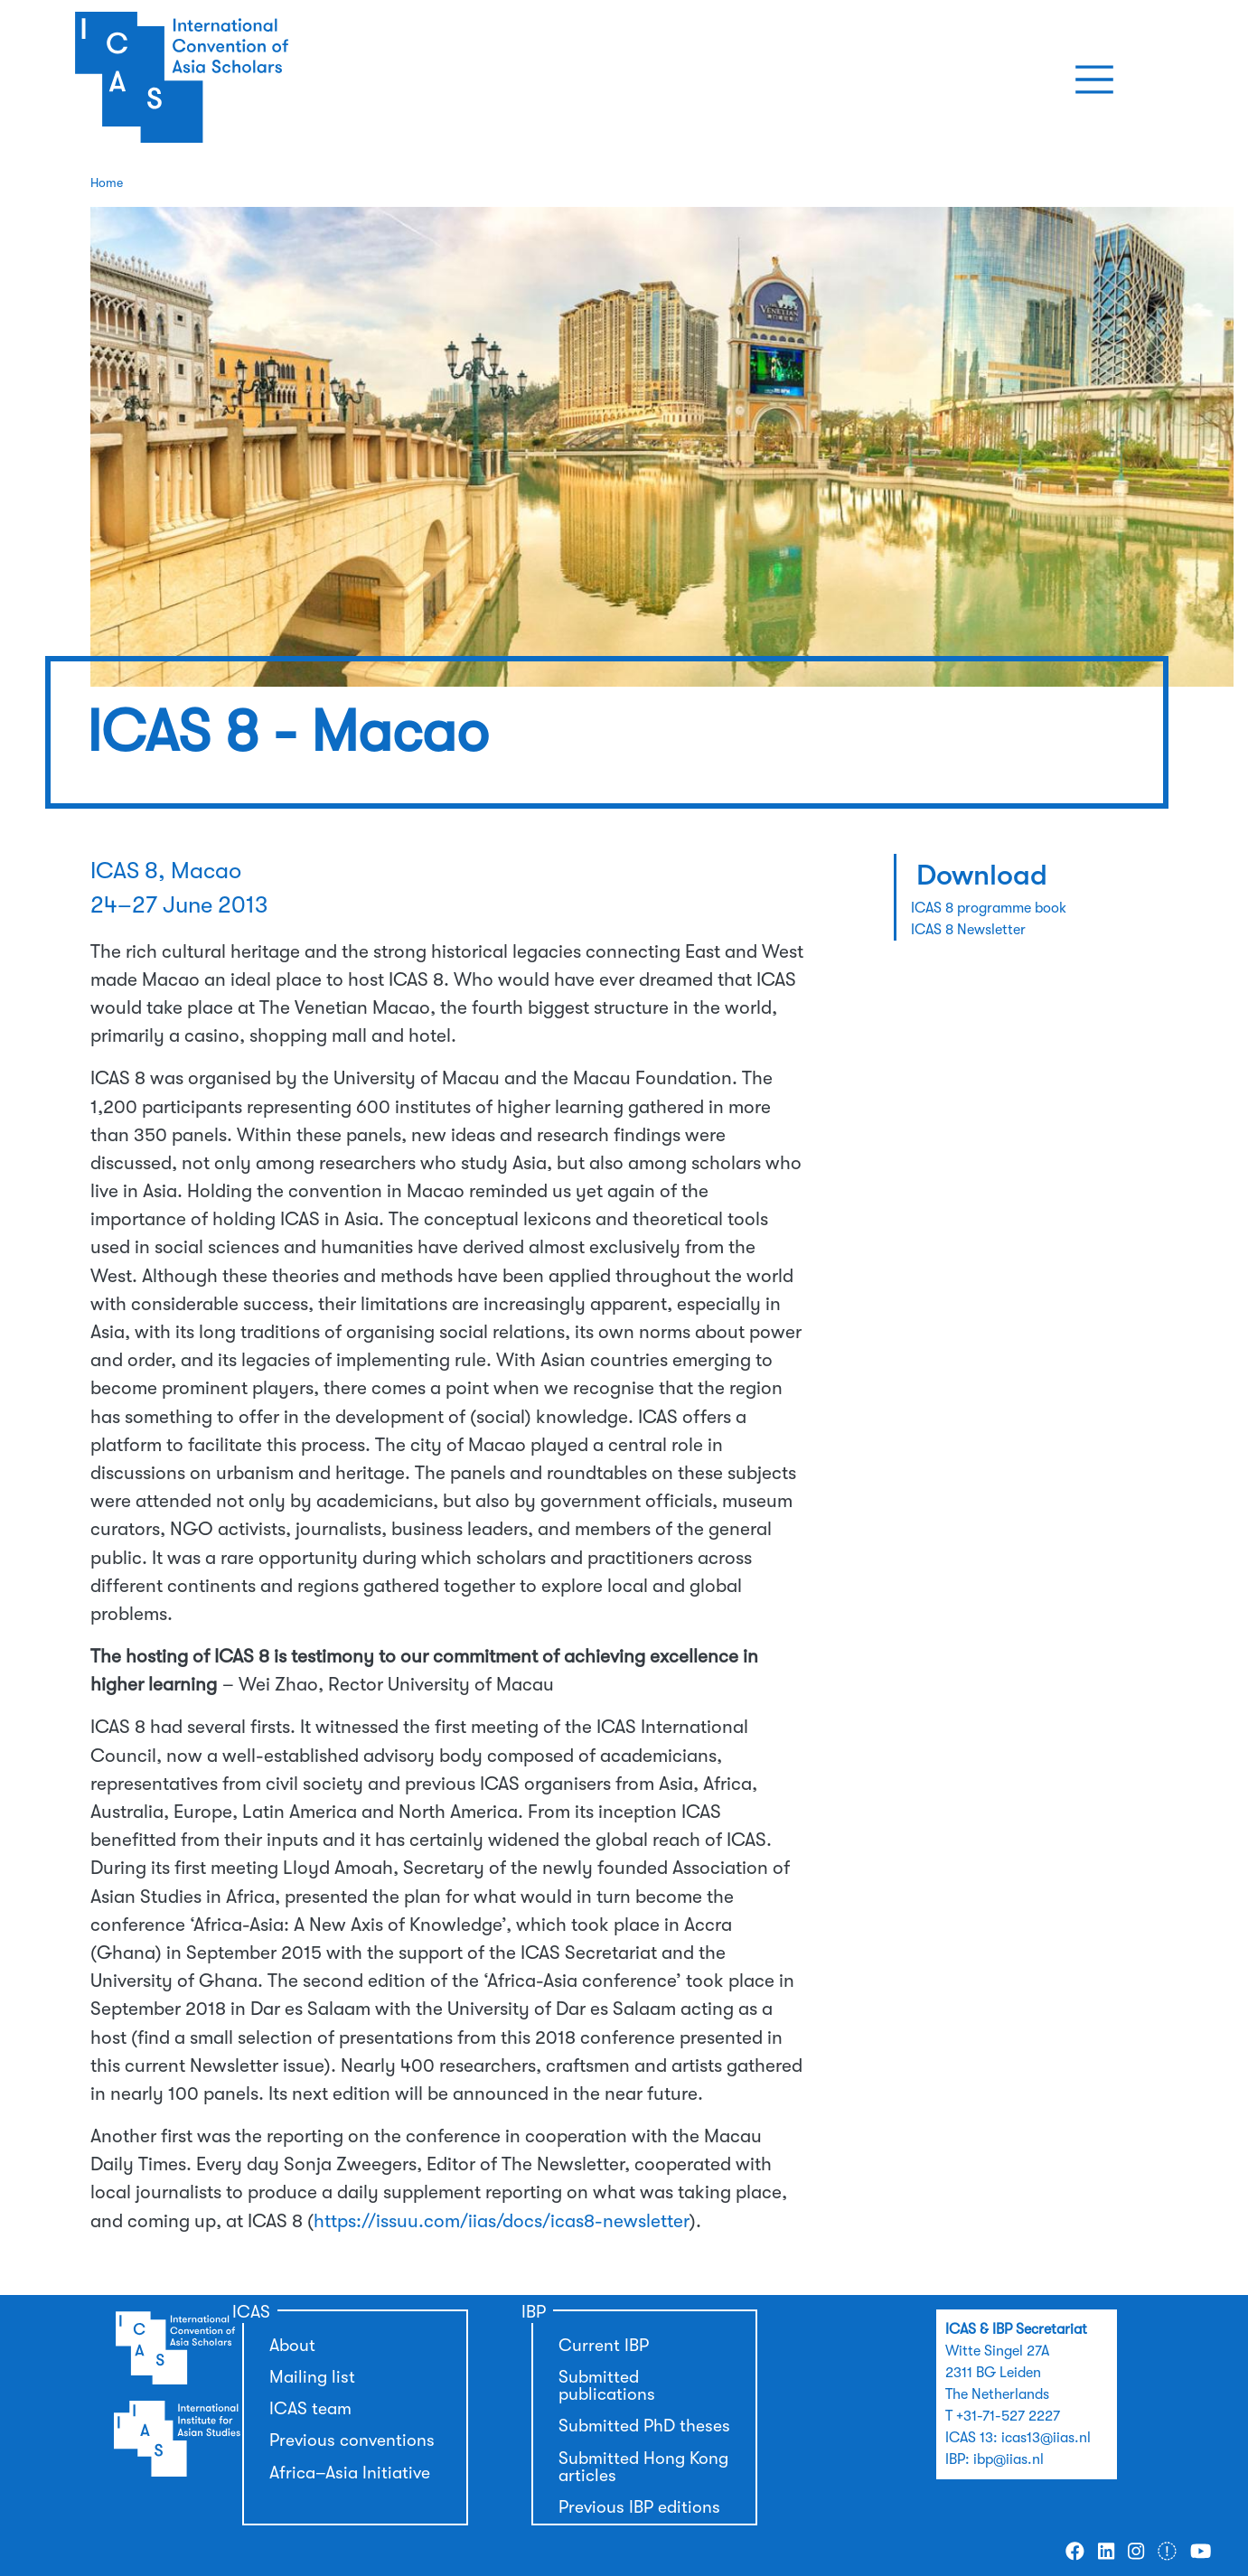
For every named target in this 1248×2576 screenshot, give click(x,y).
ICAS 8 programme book (988, 908)
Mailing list (312, 2377)
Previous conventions (352, 2440)
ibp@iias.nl (1008, 2459)
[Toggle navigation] (1094, 79)
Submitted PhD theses (644, 2426)
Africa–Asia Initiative (349, 2473)
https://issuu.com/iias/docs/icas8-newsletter (502, 2221)
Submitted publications (606, 2385)
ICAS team (310, 2409)
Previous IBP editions (639, 2507)
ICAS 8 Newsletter (968, 930)
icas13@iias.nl (1046, 2438)
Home (106, 182)
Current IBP (603, 2346)
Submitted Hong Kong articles (643, 2467)
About (292, 2346)
